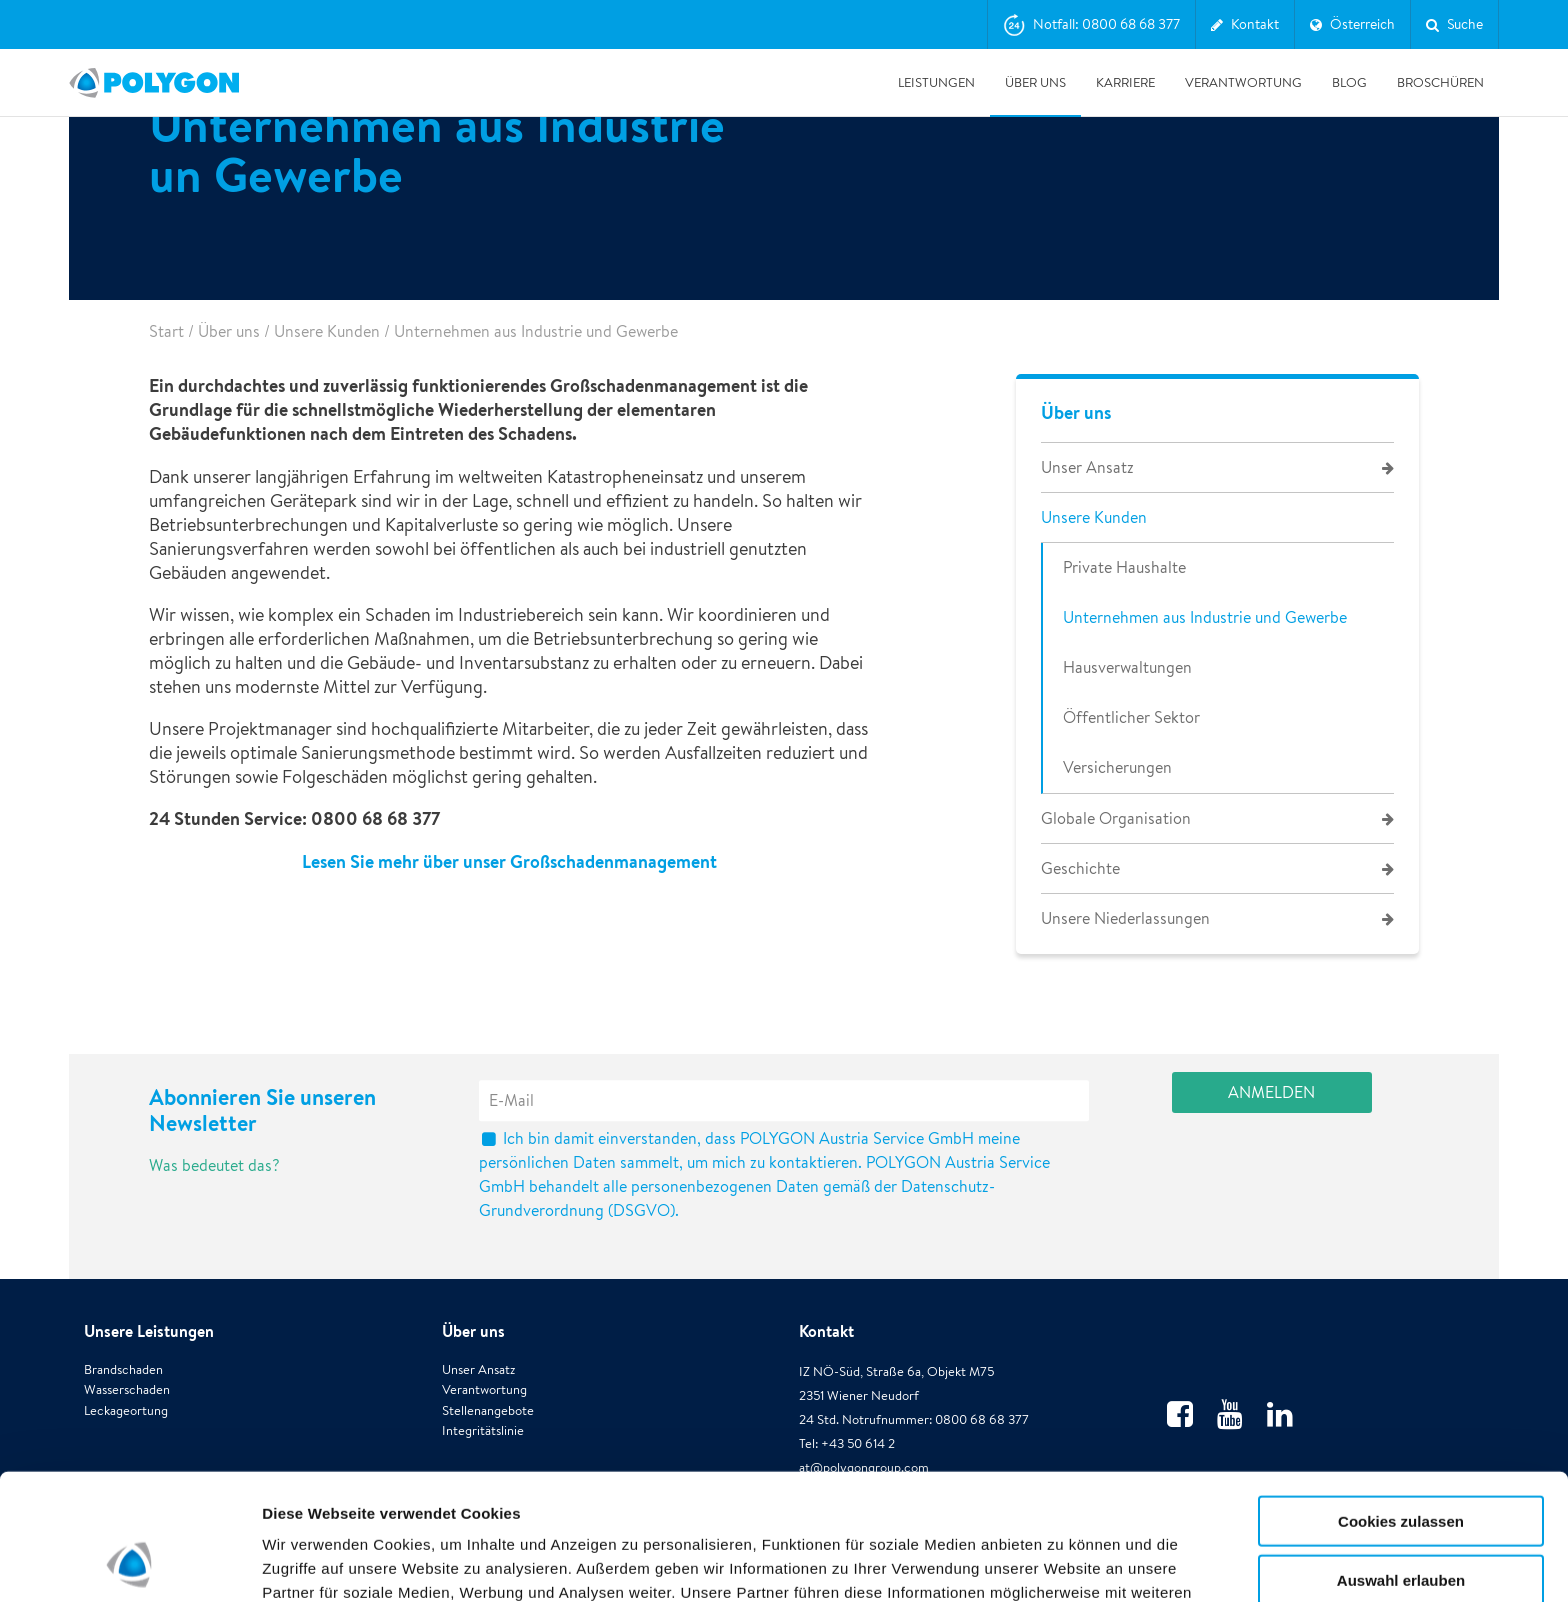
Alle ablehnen (1401, 1519)
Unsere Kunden (327, 331)
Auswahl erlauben (1401, 1461)
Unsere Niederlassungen (1125, 918)
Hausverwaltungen (1127, 667)
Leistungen (936, 82)
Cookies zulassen (1401, 1402)
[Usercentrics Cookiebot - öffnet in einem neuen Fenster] (129, 1563)
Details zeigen (1063, 1562)
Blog (1349, 82)
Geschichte (1080, 868)
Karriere (1125, 82)
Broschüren (1440, 82)
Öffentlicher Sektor (1131, 717)
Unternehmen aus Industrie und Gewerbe (1205, 617)
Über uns (1035, 82)
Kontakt (826, 1331)
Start (166, 331)
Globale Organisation (1116, 818)
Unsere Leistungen (149, 1331)
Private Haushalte (1124, 567)
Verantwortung (1243, 82)
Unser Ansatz (1087, 467)
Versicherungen (1117, 767)
